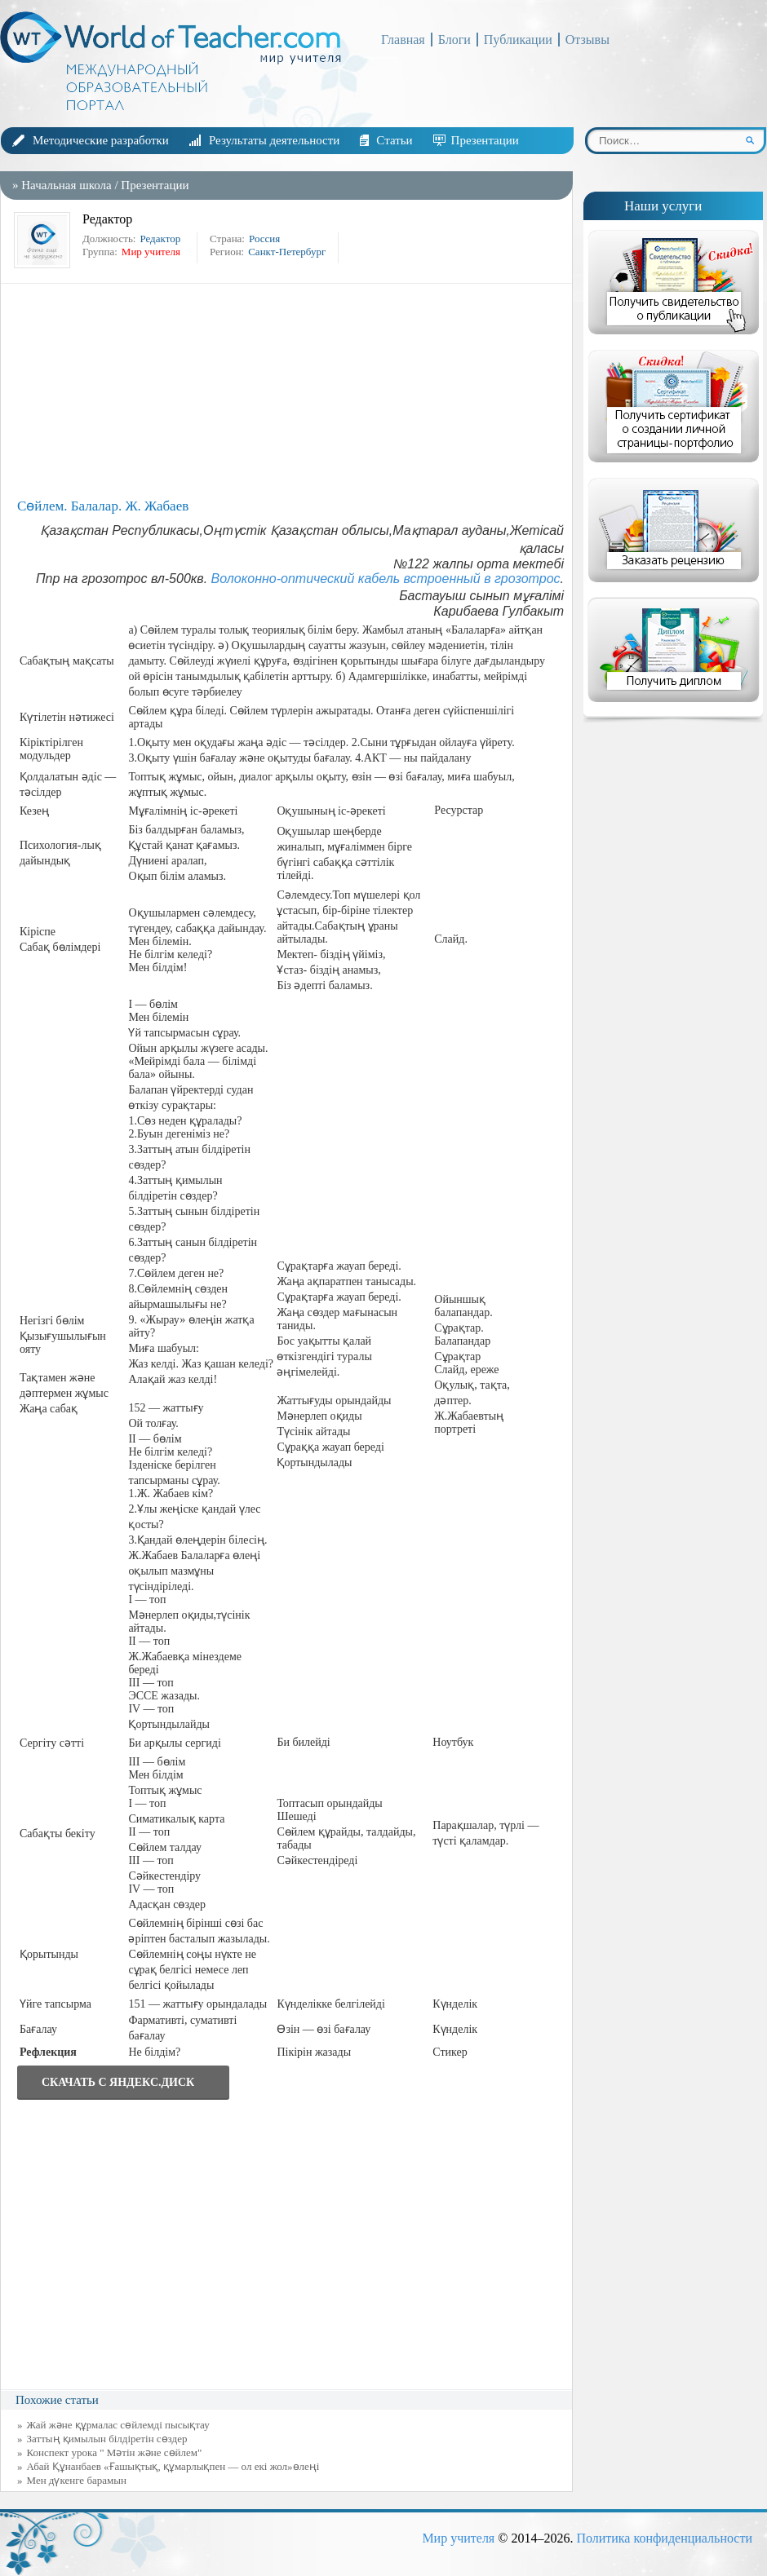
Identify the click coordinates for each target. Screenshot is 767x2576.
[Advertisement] (290, 389)
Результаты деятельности (274, 140)
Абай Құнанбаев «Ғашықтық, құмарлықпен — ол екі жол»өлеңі (173, 2466)
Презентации (485, 140)
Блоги (454, 39)
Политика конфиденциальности (664, 2538)
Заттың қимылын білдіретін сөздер (107, 2438)
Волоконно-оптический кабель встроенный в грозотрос (386, 578)
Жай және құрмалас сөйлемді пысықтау (118, 2425)
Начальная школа (66, 185)
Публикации (518, 39)
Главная (403, 39)
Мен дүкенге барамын (76, 2480)
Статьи (394, 140)
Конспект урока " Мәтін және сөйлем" (114, 2452)
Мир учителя (458, 2538)
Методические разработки (101, 140)
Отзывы (587, 39)
